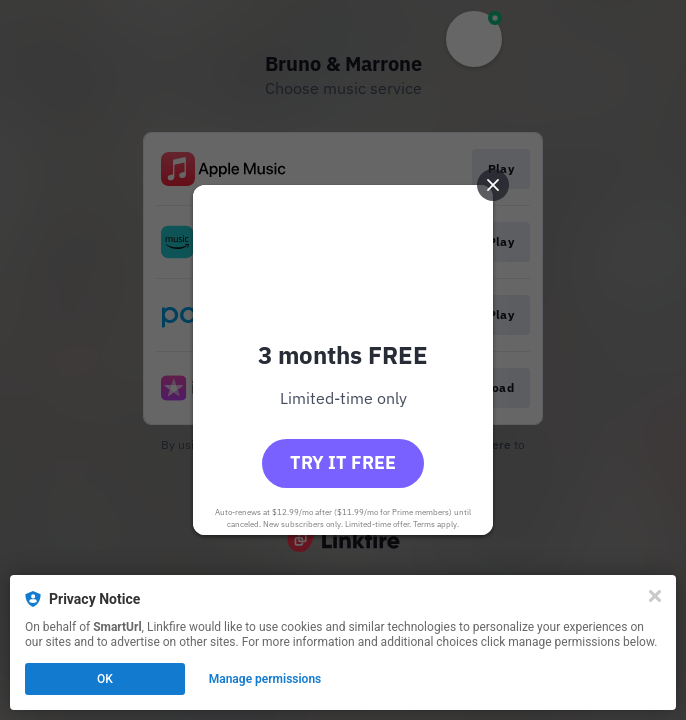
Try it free (343, 462)
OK (105, 679)
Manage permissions (265, 679)
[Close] (655, 596)
